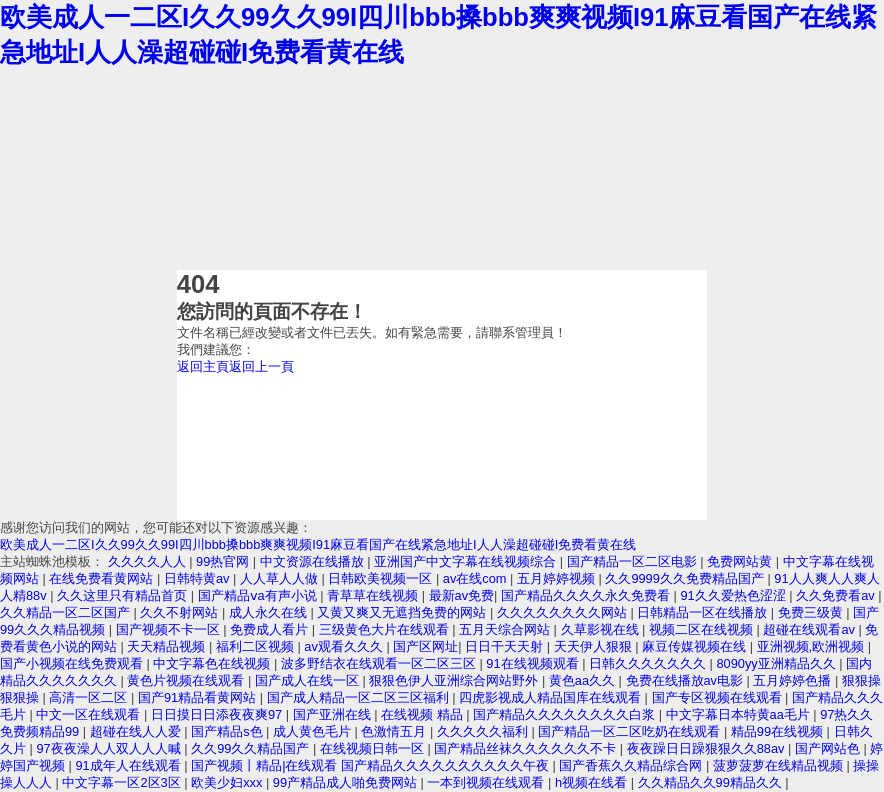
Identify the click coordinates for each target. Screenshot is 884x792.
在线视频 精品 (423, 714)
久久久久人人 (149, 561)
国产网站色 (829, 748)
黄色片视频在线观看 (187, 680)
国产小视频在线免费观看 (73, 663)
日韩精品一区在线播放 (704, 612)
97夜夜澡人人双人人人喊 (110, 748)
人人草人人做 (281, 578)
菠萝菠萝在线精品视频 (780, 765)
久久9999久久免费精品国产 (686, 578)
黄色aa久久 (584, 680)
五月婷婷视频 (558, 578)
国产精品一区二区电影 (634, 561)
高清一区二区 (90, 697)
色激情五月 (395, 731)
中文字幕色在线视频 (213, 663)
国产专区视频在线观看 (719, 697)
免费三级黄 (812, 612)
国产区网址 (425, 646)
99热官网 (224, 561)
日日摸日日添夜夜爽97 (218, 714)
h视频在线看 (593, 782)
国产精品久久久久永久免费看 (587, 595)
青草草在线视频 (374, 595)
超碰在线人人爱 (137, 731)
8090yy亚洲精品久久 (778, 663)
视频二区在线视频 (703, 629)
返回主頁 (203, 366)
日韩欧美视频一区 (382, 578)
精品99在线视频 (779, 731)
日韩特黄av (198, 578)
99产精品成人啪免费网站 (347, 782)
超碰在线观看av (810, 629)
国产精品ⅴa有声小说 (259, 595)
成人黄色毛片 (314, 731)
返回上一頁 (261, 366)
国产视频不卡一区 (170, 629)
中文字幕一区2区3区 (123, 782)
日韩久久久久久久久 (649, 663)
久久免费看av (837, 595)
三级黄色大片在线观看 (386, 629)
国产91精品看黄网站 (199, 697)
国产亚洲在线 (334, 714)
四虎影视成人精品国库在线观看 (552, 697)
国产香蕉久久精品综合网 (632, 765)
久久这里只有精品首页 (124, 595)
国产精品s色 (228, 731)
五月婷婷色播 (794, 680)
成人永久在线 (270, 612)
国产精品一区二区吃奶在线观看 (631, 731)
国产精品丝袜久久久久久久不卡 (527, 748)
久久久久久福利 (484, 731)
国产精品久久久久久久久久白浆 (566, 714)
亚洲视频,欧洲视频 (812, 646)
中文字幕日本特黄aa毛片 (740, 714)
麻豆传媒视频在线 (696, 646)
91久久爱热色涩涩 (734, 595)
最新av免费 (462, 595)
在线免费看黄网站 (103, 578)
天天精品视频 (168, 646)
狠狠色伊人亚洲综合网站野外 (455, 680)
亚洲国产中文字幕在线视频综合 (467, 561)
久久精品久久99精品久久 (712, 782)
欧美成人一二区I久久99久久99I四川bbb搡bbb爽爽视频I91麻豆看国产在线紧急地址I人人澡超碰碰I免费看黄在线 (318, 544)
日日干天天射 (506, 646)
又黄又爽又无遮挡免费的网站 (403, 612)
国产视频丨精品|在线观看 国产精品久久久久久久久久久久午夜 (371, 765)
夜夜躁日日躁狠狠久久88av (707, 748)
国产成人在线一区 (309, 680)
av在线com (476, 578)
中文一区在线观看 (90, 714)
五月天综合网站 (506, 629)
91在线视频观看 (534, 663)
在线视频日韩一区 (374, 748)
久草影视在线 (602, 629)
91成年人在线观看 (129, 765)
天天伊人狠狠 (595, 646)
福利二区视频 (257, 646)
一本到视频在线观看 (487, 782)
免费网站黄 (741, 561)
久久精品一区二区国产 (67, 612)
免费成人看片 (271, 629)
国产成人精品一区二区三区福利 (360, 697)
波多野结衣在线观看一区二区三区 (380, 663)
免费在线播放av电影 (686, 680)
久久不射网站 (181, 612)
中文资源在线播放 (314, 561)
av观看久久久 (345, 646)
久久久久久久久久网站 (564, 612)
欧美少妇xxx (228, 782)
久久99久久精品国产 (252, 748)
